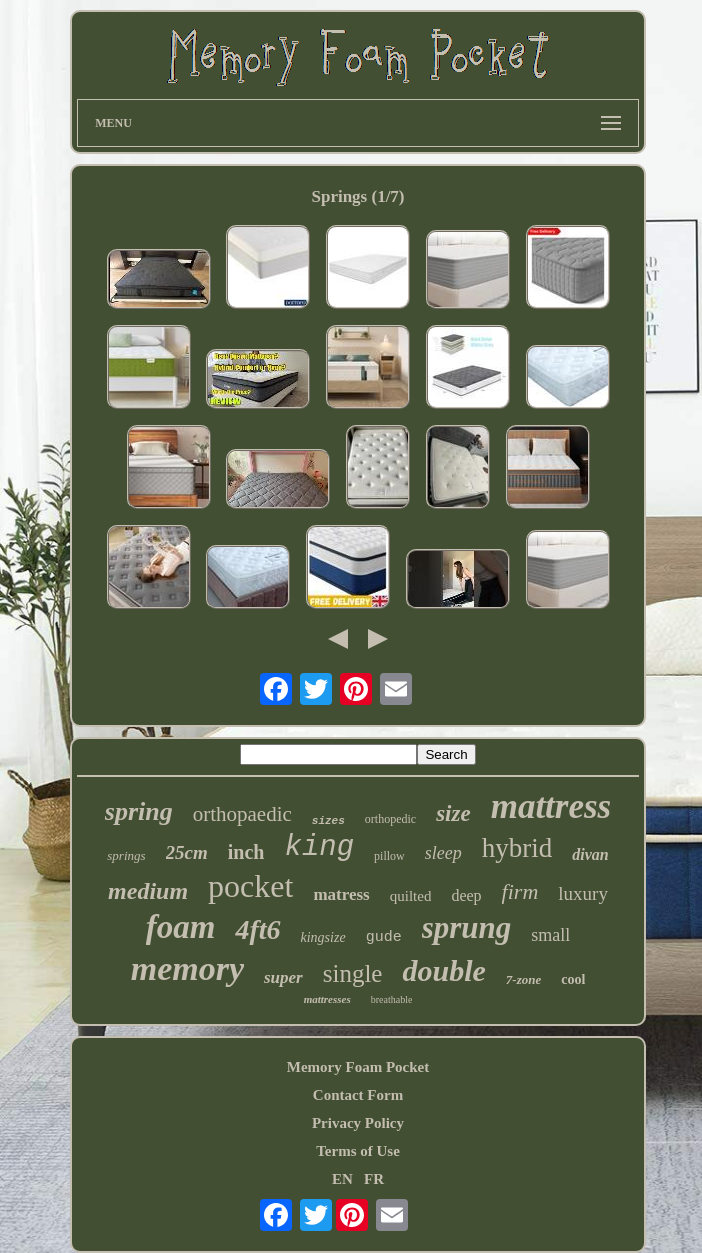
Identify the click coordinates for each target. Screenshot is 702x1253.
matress (341, 894)
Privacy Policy (358, 1123)
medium (148, 891)
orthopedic (390, 819)
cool (573, 979)
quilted (411, 896)
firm (520, 891)
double (443, 970)
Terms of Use (358, 1151)
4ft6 (257, 929)
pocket (250, 886)
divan (590, 854)
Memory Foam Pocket (358, 1067)
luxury (583, 893)
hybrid (517, 848)
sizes (328, 821)
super (283, 977)
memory (187, 968)
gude (384, 937)
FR (374, 1179)
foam (181, 927)
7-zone (523, 979)
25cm (187, 852)
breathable (392, 999)
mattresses (327, 999)
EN (342, 1179)
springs (126, 855)
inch (246, 852)
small (550, 935)
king (319, 847)
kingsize (323, 937)
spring (139, 811)
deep (466, 895)
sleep (443, 853)
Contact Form (358, 1095)
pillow (389, 856)
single (353, 973)
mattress (551, 806)
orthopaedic (242, 814)
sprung (467, 927)
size (453, 813)
